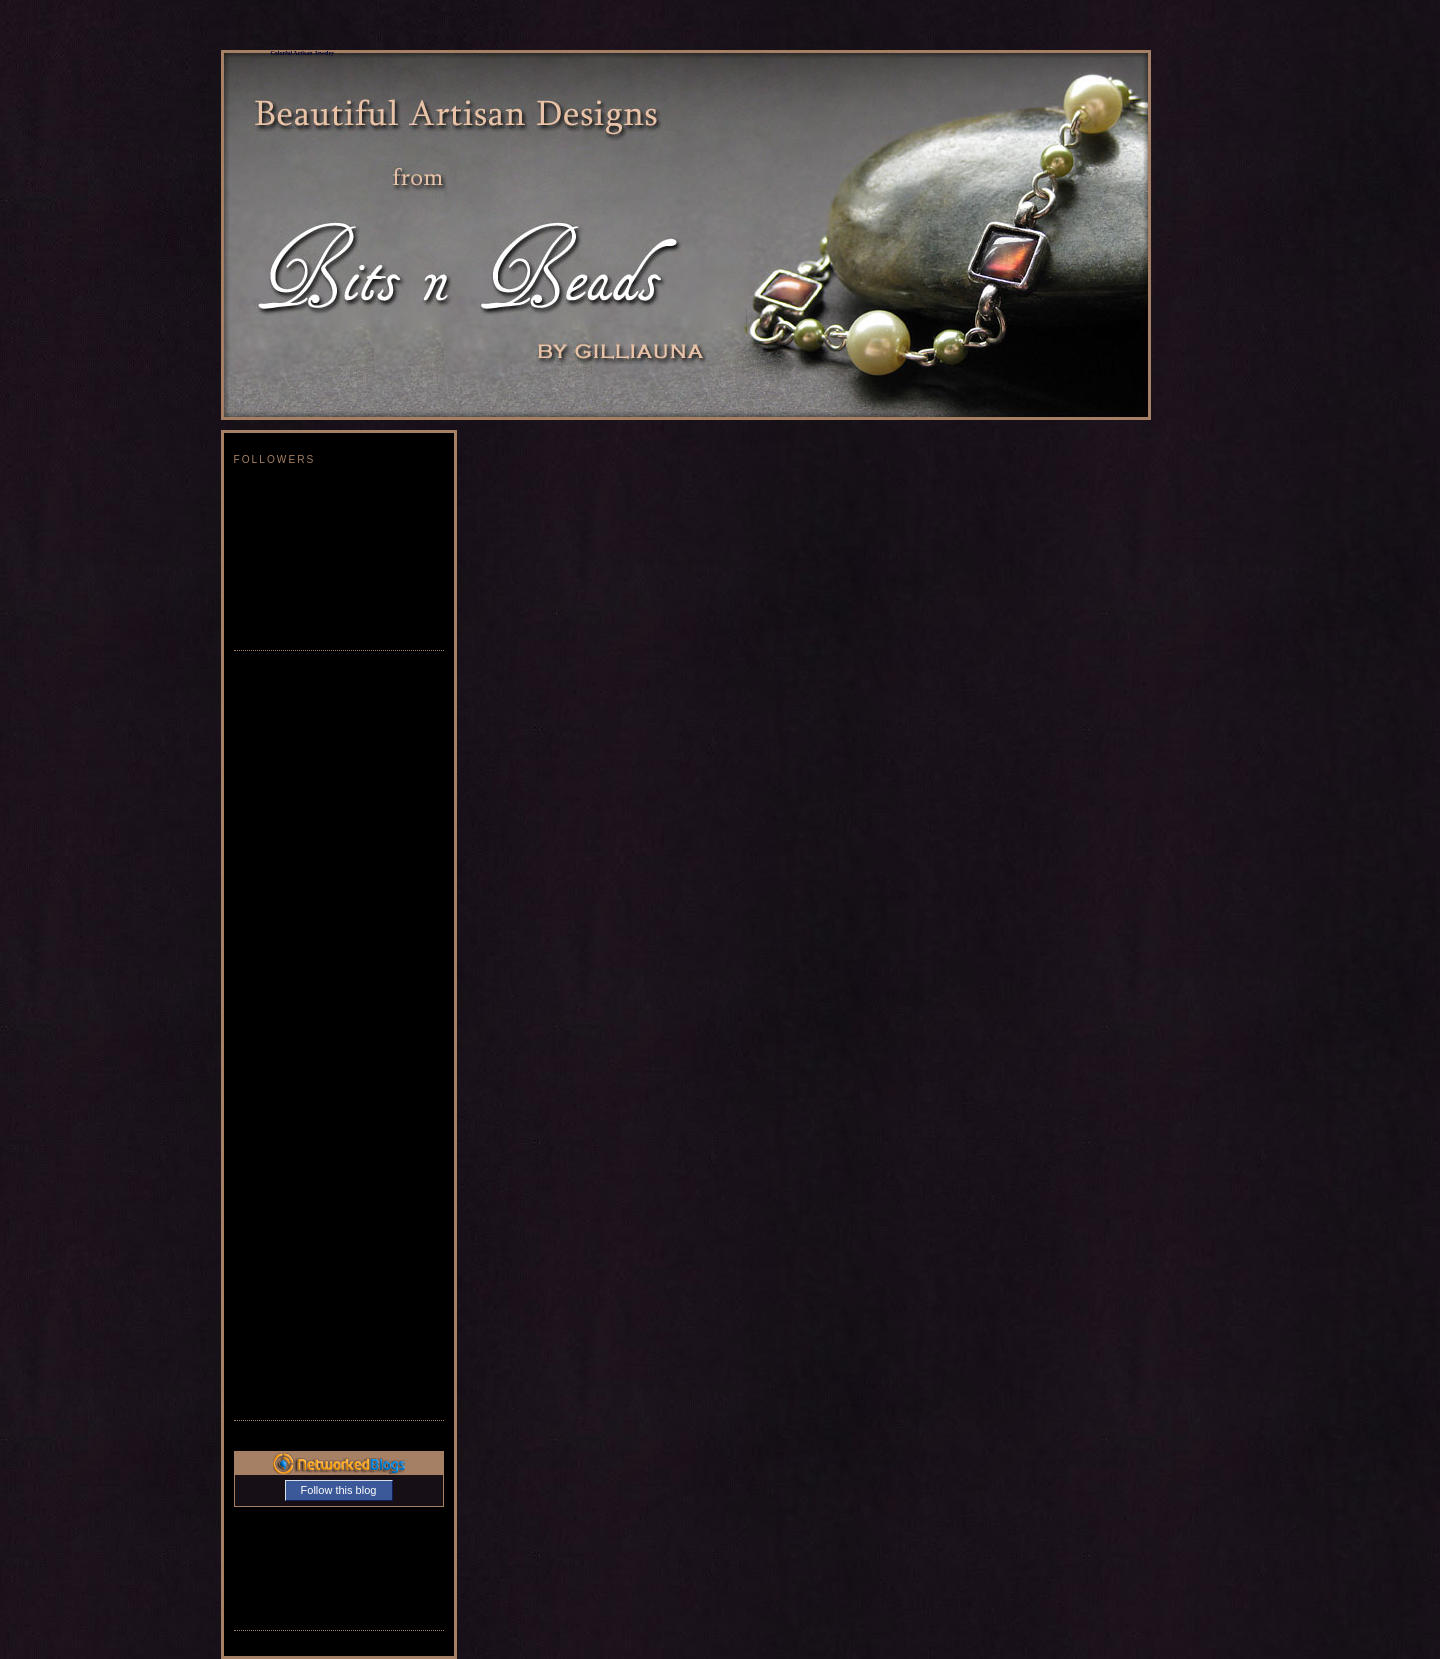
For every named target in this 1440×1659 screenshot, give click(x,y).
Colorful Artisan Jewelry (303, 53)
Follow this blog (339, 1490)
